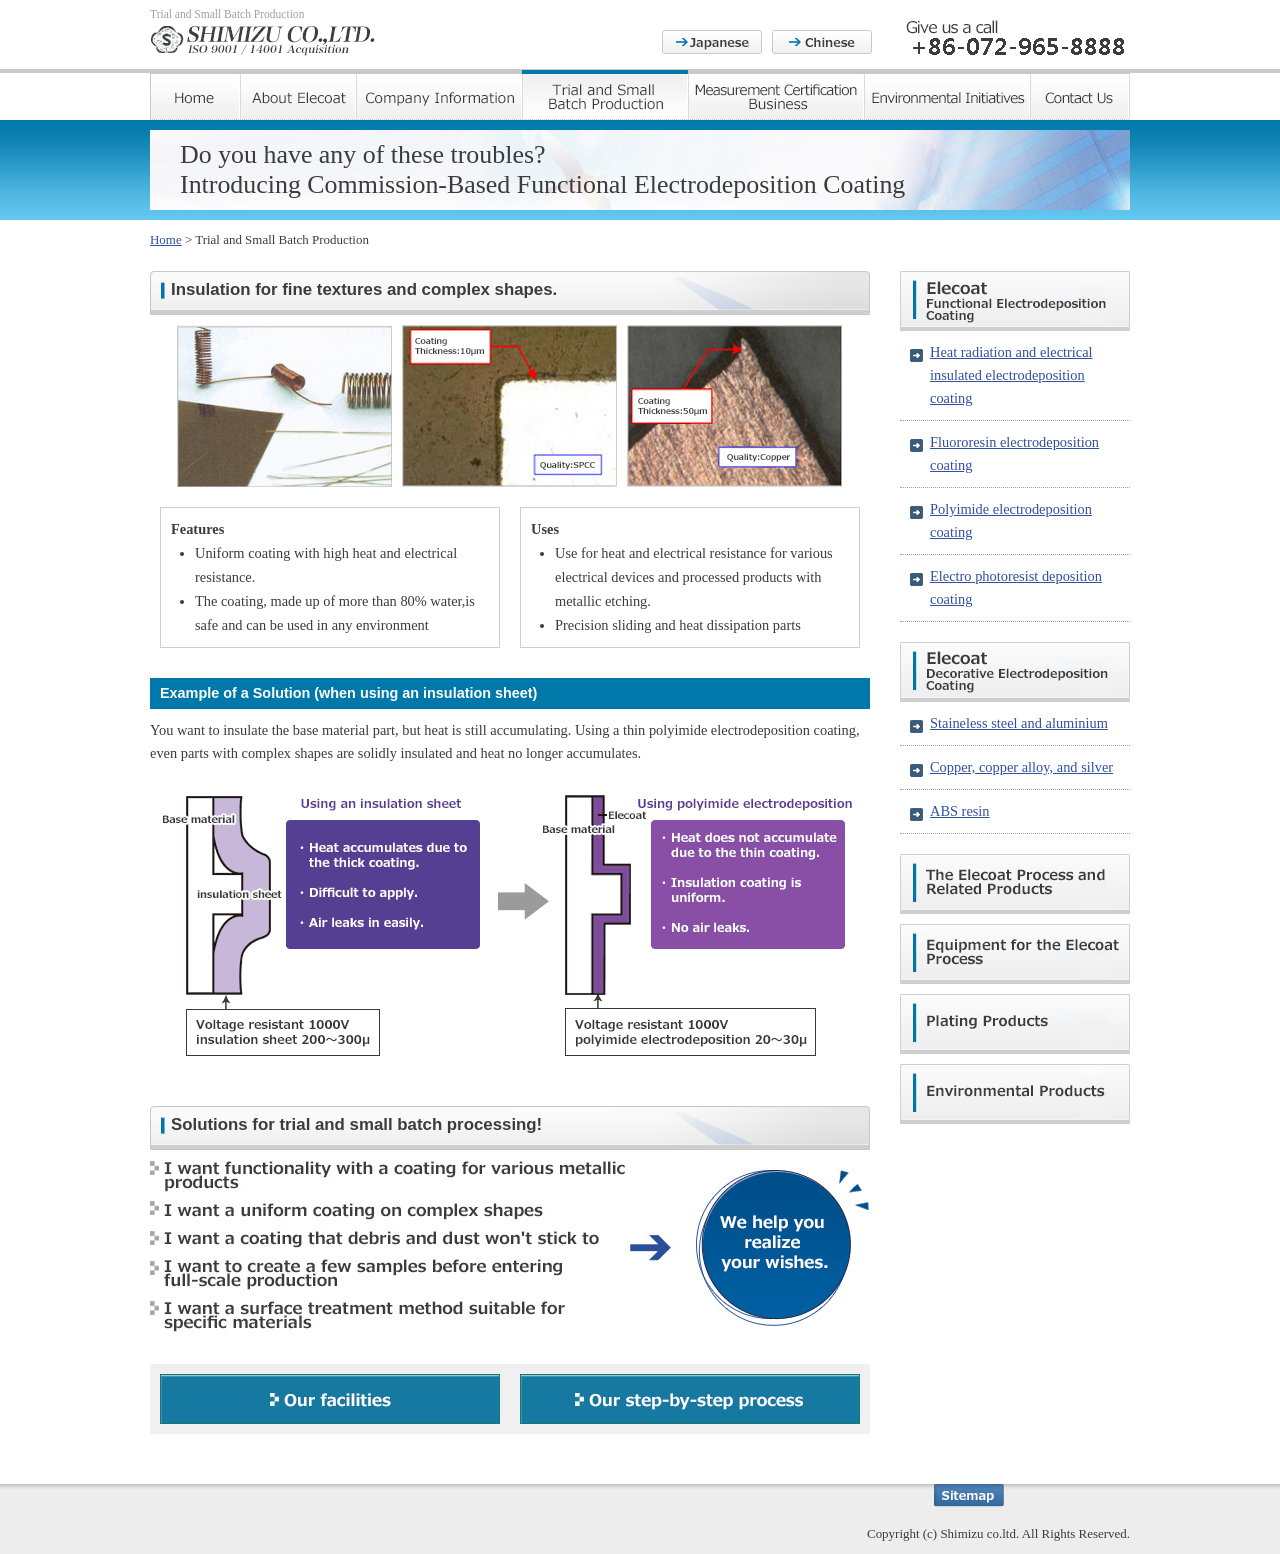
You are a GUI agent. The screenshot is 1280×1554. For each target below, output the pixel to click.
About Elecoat (298, 95)
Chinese (822, 42)
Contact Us (1080, 95)
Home (195, 95)
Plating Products (1015, 1024)
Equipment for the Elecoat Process (1015, 954)
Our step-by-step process (690, 1399)
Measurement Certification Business (776, 95)
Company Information (439, 95)
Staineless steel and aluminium (1019, 723)
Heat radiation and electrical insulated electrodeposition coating (1011, 375)
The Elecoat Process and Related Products (1015, 884)
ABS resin (960, 811)
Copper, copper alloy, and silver (1021, 767)
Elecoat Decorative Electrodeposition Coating (1015, 672)
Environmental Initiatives (947, 95)
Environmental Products (1015, 1094)
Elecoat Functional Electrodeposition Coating (1015, 301)
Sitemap (969, 1495)
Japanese (712, 42)
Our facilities (330, 1399)
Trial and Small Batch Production (605, 95)
